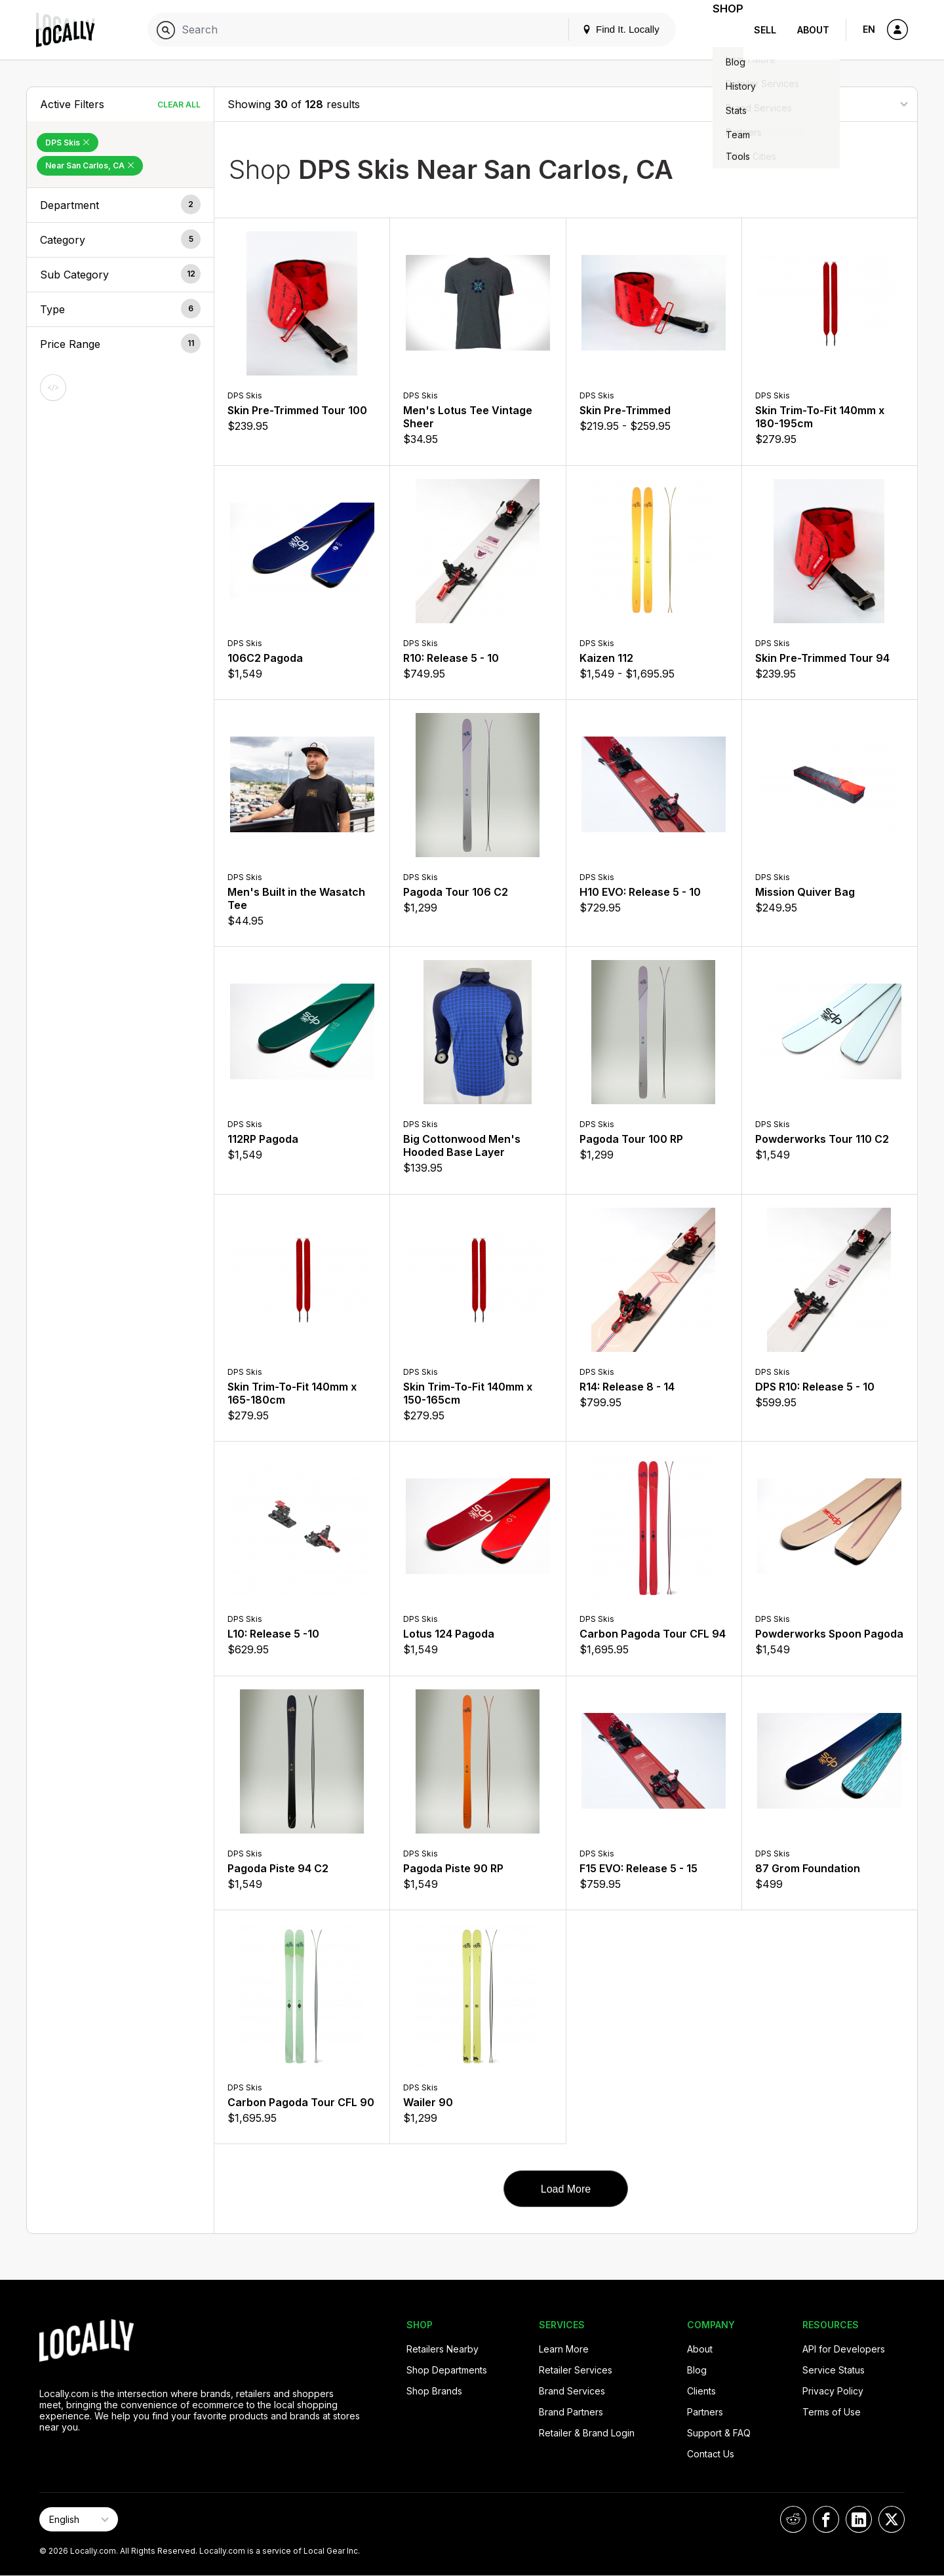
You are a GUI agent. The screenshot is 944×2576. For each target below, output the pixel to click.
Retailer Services (575, 2369)
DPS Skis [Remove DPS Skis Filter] (67, 142)
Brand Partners (571, 2411)
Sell (765, 29)
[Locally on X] (891, 2519)
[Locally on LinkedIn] (859, 2519)
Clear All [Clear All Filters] (179, 104)
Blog (697, 2369)
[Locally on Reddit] (793, 2519)
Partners (705, 2411)
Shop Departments (446, 2369)
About (813, 29)
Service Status (833, 2369)
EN (869, 29)
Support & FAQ (719, 2432)
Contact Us (710, 2453)
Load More (566, 2189)
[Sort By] (838, 104)
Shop (720, 29)
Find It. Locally (604, 29)
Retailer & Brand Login (587, 2432)
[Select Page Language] (78, 2519)
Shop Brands (434, 2390)
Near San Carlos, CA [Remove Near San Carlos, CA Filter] (89, 165)
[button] (120, 205)
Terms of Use (831, 2411)
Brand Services (572, 2390)
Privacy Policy (832, 2390)
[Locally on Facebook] (826, 2519)
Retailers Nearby (442, 2349)
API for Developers (843, 2349)
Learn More (564, 2349)
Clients (701, 2390)
